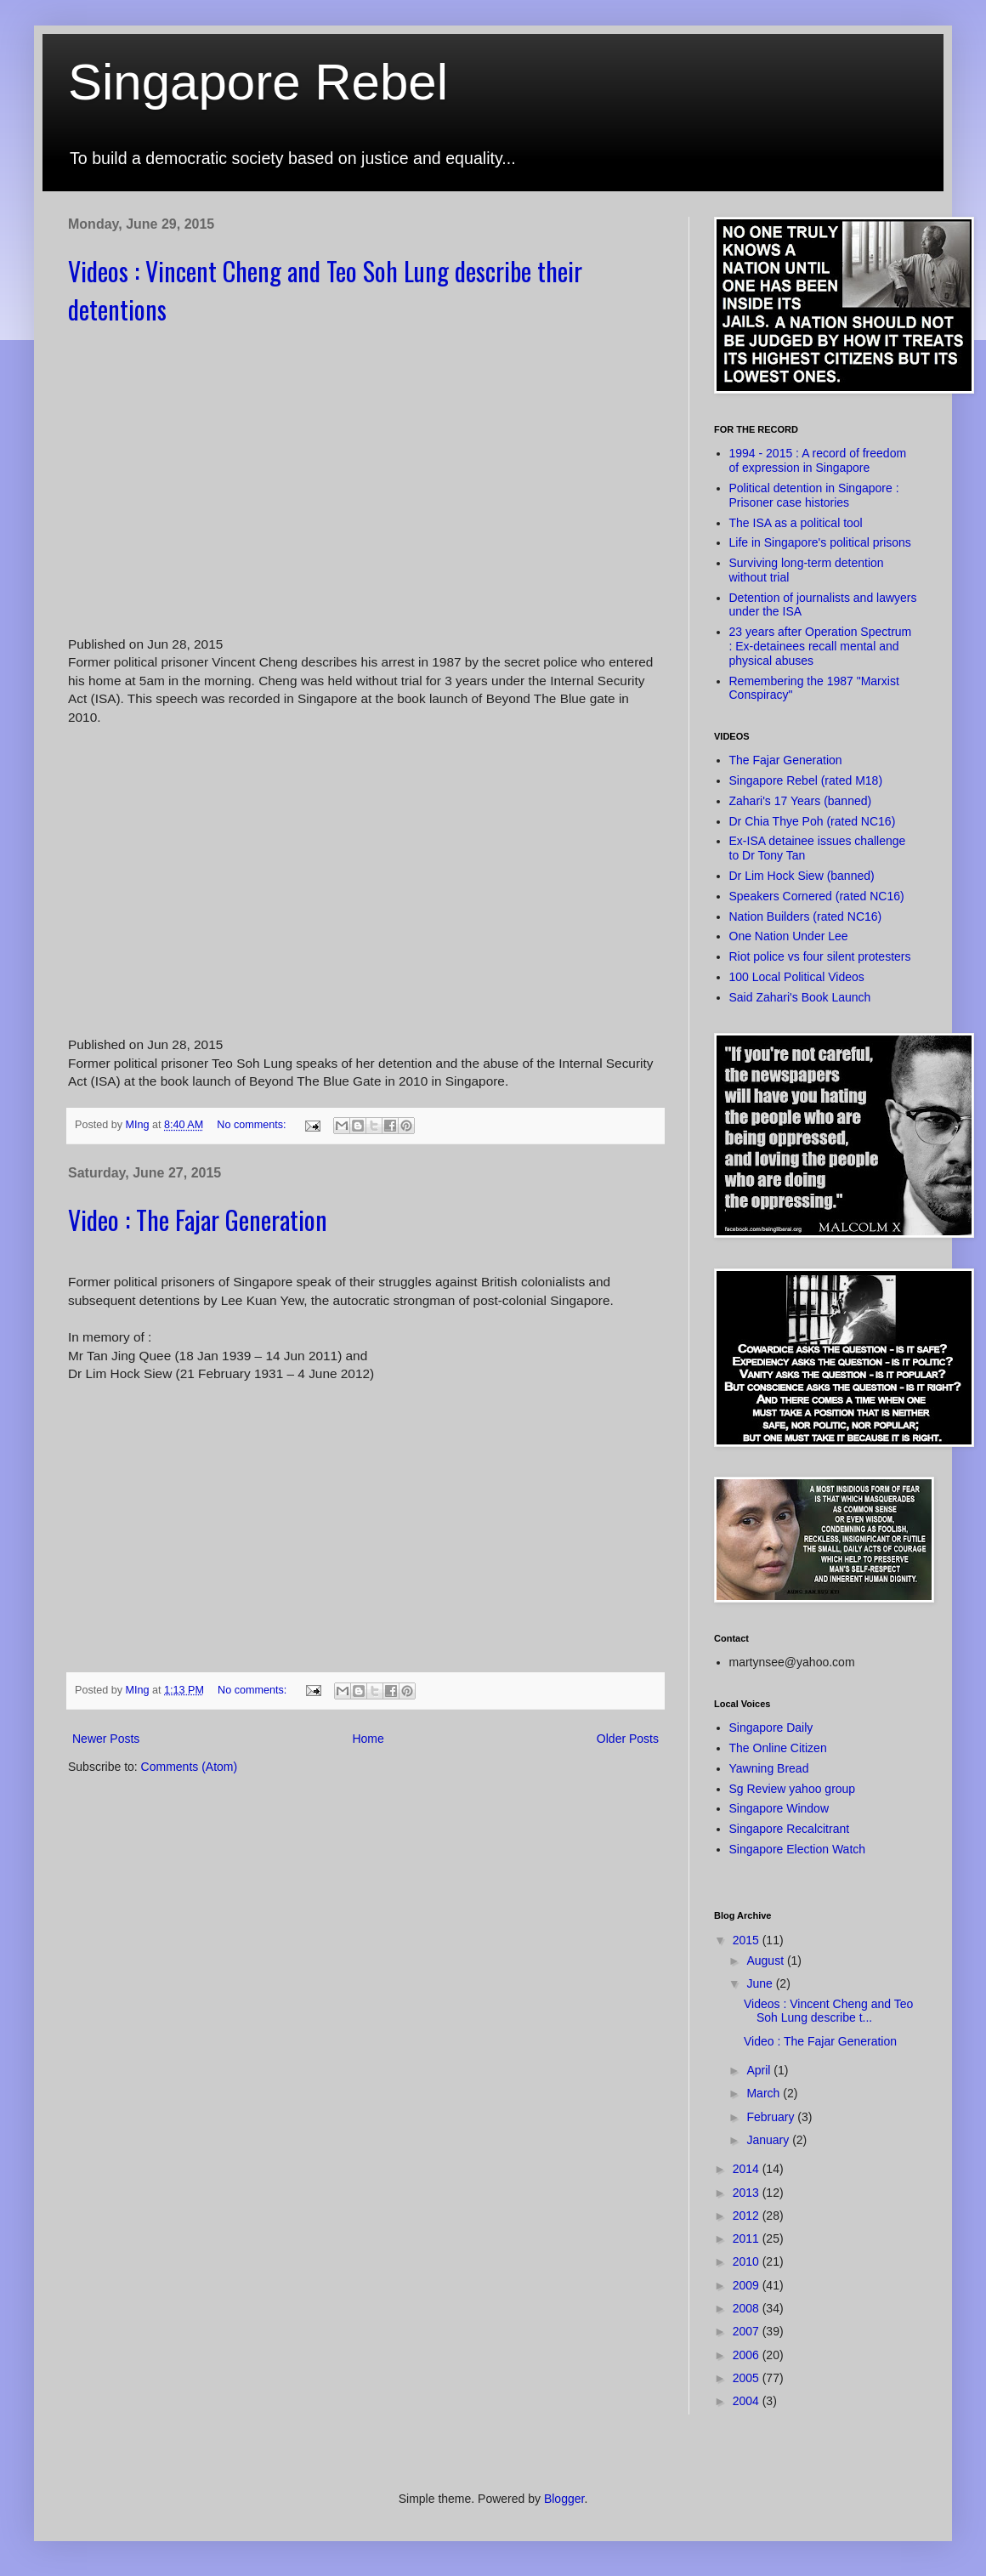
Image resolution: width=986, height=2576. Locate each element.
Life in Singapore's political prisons (820, 542)
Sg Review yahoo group (792, 1789)
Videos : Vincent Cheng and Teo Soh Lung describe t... (828, 2011)
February (771, 2117)
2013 (747, 2192)
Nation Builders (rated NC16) (805, 916)
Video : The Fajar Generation (197, 1219)
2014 (747, 2169)
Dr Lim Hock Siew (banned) (802, 875)
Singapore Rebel (258, 82)
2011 (747, 2238)
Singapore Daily (771, 1727)
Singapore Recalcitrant (789, 1829)
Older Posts (628, 1738)
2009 (747, 2285)
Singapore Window (779, 1808)
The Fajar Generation (785, 760)
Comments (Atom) (189, 1766)
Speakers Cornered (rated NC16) (816, 896)
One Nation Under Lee (788, 936)
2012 (747, 2215)
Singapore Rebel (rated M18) (806, 780)
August (766, 1960)
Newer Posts (105, 1738)
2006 (747, 2355)
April (760, 2070)
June (760, 1983)
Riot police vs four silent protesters (820, 956)
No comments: (253, 1125)
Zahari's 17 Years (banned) (800, 801)
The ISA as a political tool (796, 523)
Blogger (564, 2498)
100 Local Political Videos (796, 977)
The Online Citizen (778, 1748)
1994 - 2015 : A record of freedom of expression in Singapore (818, 460)
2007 (747, 2331)
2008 (747, 2308)
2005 (747, 2378)
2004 (747, 2401)
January (769, 2140)
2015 (747, 1940)
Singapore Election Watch (797, 1849)
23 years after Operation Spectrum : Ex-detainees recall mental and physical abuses (820, 646)
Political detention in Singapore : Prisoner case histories (814, 495)
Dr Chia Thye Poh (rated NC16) (812, 821)
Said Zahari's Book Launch (800, 997)
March (764, 2093)
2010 (747, 2261)
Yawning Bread (769, 1768)
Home (367, 1738)
